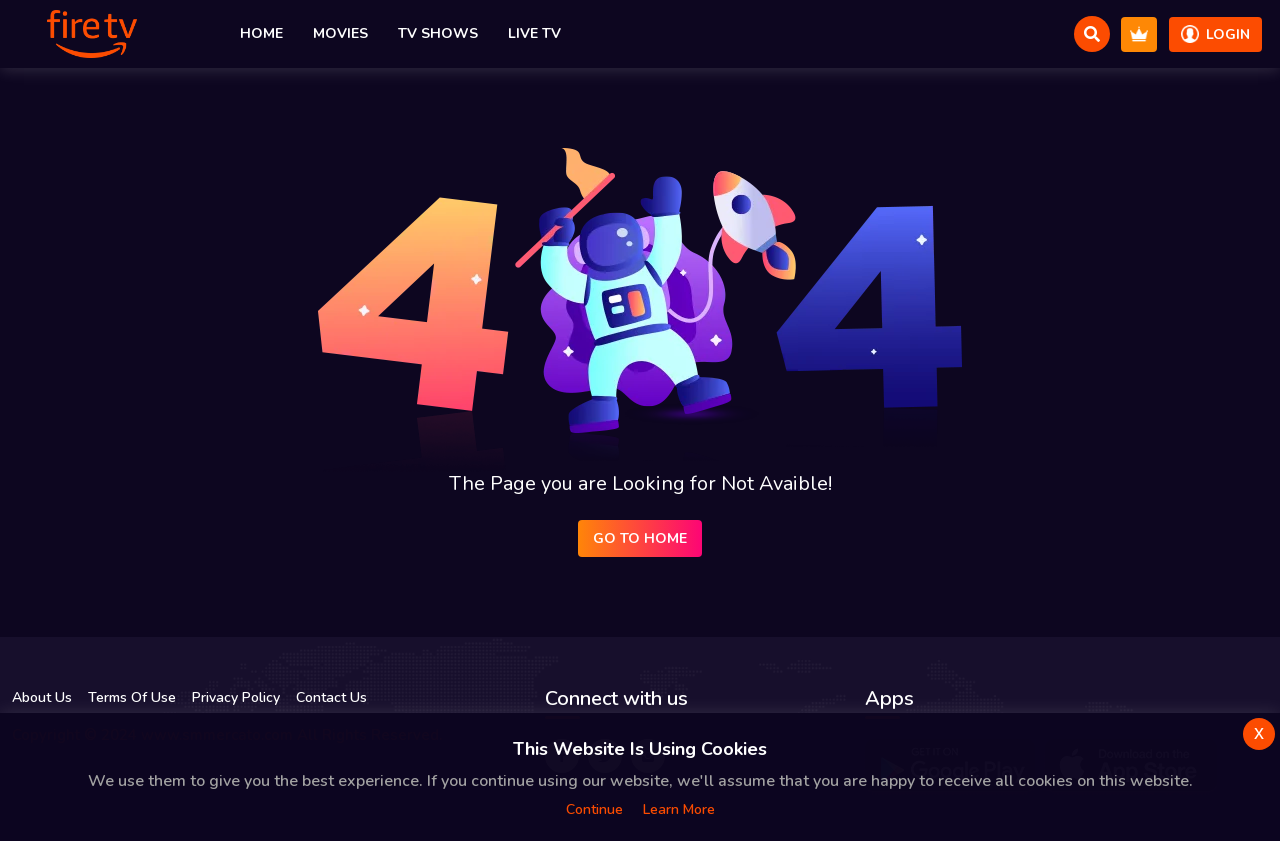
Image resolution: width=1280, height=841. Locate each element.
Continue (594, 809)
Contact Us (331, 697)
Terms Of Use (132, 697)
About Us (42, 697)
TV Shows (438, 33)
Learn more (679, 809)
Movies (340, 33)
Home (261, 33)
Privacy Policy (236, 697)
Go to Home (640, 538)
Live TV (534, 33)
